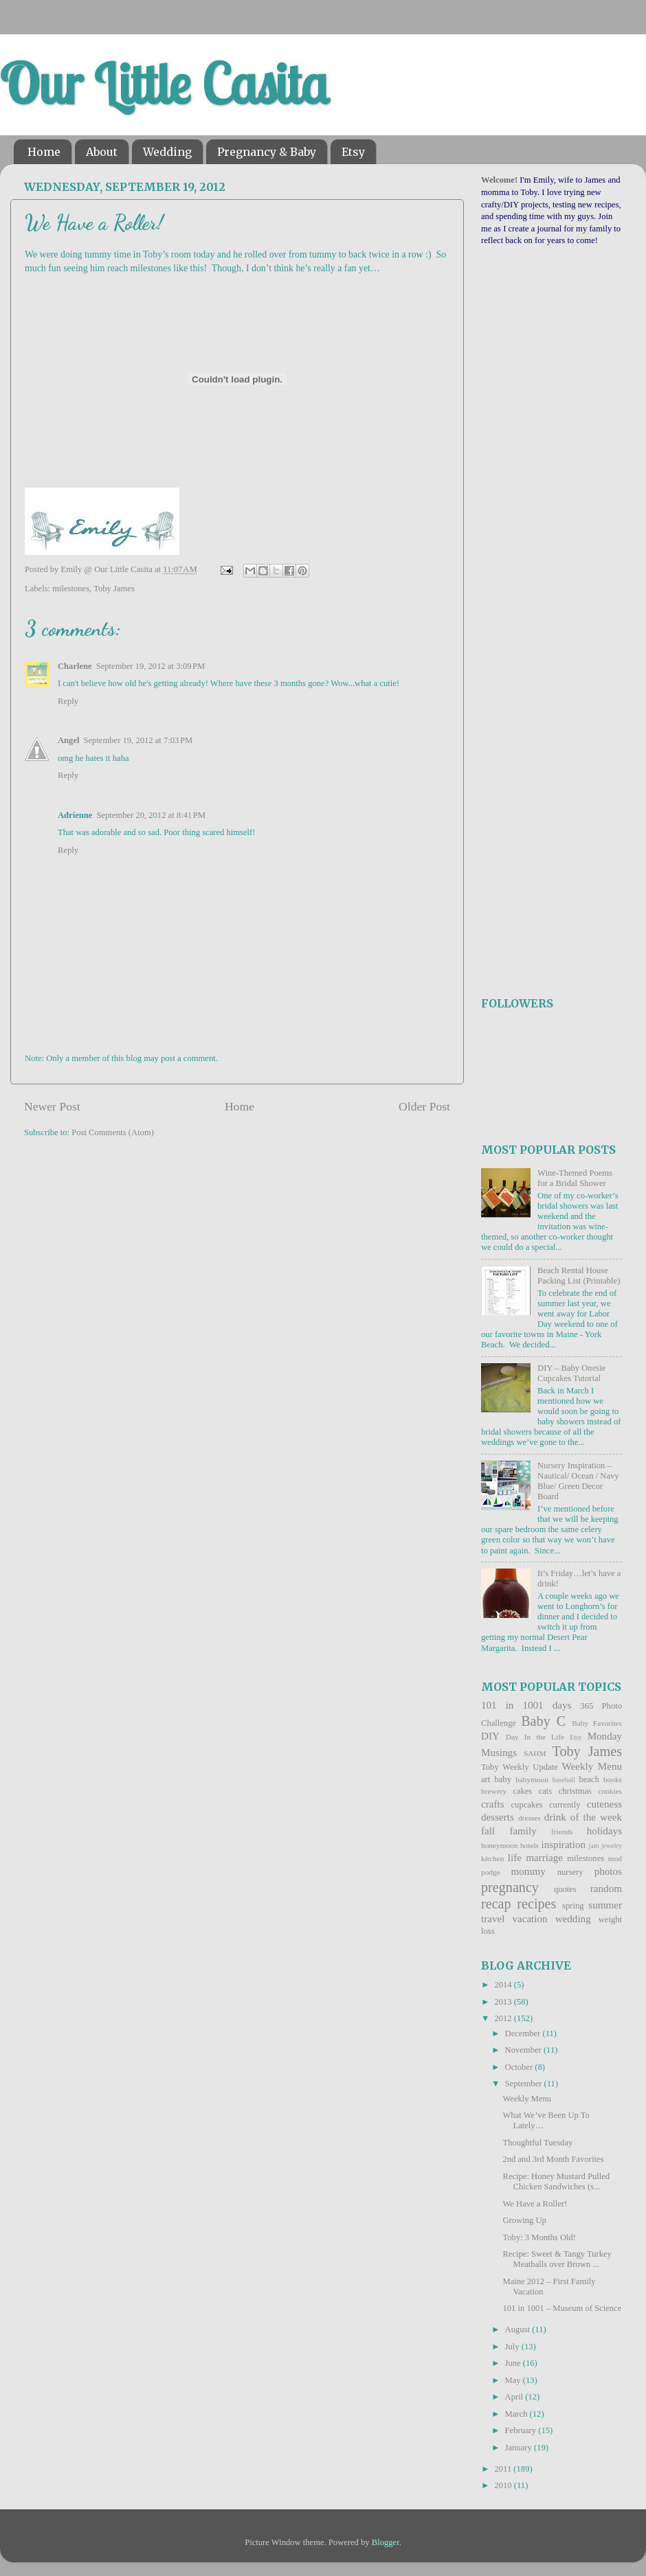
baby (502, 1779)
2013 (503, 2002)
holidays (604, 1830)
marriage (544, 1857)
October (520, 2067)
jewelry (611, 1845)
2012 (503, 2018)
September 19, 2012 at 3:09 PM (150, 666)
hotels (529, 1845)
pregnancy (510, 1887)
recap (496, 1903)
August (519, 2329)
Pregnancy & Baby (266, 152)
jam (594, 1845)
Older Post (424, 1106)
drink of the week (583, 1817)
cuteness (604, 1804)
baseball (564, 1779)
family (522, 1830)
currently (564, 1805)
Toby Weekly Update (519, 1767)
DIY (490, 1736)
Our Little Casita (164, 83)
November (524, 2050)
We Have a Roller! (534, 2204)
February (522, 2430)
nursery (570, 1872)
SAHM (535, 1753)
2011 (503, 2469)
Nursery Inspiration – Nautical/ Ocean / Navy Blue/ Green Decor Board (578, 1481)
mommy (528, 1871)
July (513, 2346)
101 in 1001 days (526, 1705)
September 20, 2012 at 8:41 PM (150, 815)
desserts (497, 1817)
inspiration (563, 1844)
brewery (493, 1791)
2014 (503, 1985)
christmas (575, 1791)
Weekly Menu (592, 1766)
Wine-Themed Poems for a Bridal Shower (574, 1178)
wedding (573, 1918)
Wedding (167, 152)
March (517, 2414)
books (612, 1779)
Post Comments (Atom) (112, 1132)
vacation (529, 1918)
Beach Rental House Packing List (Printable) (578, 1276)
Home (43, 152)
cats (546, 1791)
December (524, 2033)
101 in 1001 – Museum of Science (561, 2308)
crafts (492, 1804)
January (519, 2447)
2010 (503, 2485)
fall (488, 1830)
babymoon (531, 1779)
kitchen (492, 1858)
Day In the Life (535, 1737)
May (514, 2380)
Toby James (114, 588)
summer (605, 1905)
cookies (610, 1791)
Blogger (385, 2542)
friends (561, 1831)
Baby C (543, 1721)
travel (492, 1918)
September (524, 2083)
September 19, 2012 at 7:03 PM (137, 740)
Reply (68, 701)
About (102, 152)
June (514, 2363)
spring (572, 1906)
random (606, 1888)
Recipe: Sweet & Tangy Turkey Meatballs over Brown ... (556, 2259)
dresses (529, 1818)
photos (608, 1871)
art (485, 1779)
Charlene (75, 666)
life (515, 1857)
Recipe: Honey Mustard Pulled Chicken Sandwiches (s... (556, 2181)
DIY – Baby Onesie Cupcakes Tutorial (571, 1373)
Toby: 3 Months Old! (539, 2237)
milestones (70, 588)
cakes (522, 1791)
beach (589, 1779)
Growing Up (524, 2220)
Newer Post (52, 1106)
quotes (565, 1889)
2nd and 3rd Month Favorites (552, 2159)
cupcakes (527, 1805)
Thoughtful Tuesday (537, 2142)
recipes (536, 1903)
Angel (68, 740)
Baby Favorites (597, 1723)
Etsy (353, 152)
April (515, 2397)
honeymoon (499, 1845)
